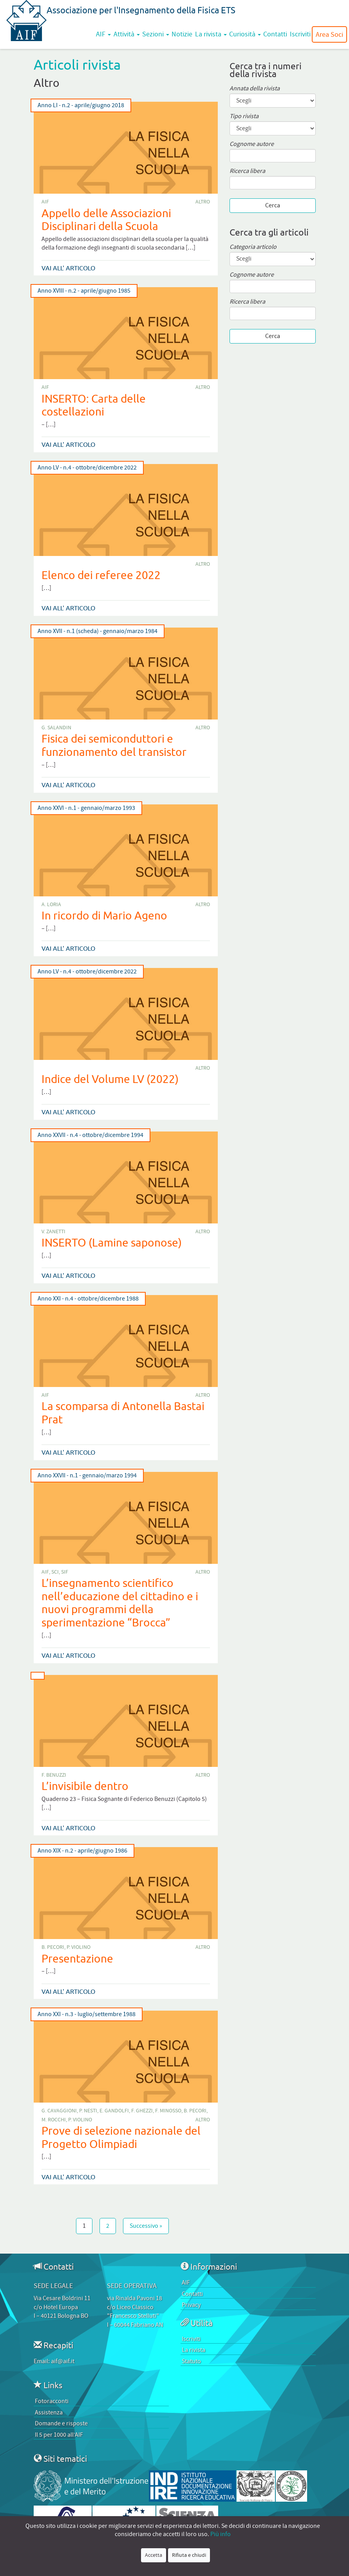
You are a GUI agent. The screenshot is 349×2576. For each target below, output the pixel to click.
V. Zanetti (53, 1232)
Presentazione (77, 1958)
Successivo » (146, 2226)
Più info (220, 2534)
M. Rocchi (54, 2120)
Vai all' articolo (68, 268)
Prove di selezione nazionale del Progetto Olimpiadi (121, 2137)
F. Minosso (168, 2111)
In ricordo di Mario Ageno (104, 915)
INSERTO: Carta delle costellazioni (94, 405)
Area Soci (329, 34)
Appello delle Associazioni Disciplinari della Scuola (106, 220)
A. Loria (51, 905)
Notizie (182, 34)
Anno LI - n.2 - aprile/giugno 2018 (81, 105)
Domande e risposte (61, 2423)
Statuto (191, 2361)
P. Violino (78, 1947)
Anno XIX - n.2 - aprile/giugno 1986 (82, 1851)
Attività (127, 34)
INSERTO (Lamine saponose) (112, 1242)
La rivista (211, 34)
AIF (103, 34)
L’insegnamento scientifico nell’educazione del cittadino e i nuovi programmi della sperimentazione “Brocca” (120, 1602)
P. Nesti (88, 2111)
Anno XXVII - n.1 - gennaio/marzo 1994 (87, 1476)
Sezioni (155, 34)
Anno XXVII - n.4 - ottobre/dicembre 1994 (90, 1135)
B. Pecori (53, 1947)
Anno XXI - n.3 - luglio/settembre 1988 (87, 2014)
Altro (202, 201)
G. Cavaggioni (59, 2111)
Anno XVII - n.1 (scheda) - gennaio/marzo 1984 (97, 631)
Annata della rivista (255, 89)
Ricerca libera (247, 171)
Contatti (275, 34)
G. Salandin (56, 728)
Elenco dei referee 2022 (101, 574)
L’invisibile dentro (85, 1785)
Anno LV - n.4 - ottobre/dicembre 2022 (87, 468)
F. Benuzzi (54, 1775)
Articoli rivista (77, 64)
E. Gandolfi (114, 2111)
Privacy (191, 2305)
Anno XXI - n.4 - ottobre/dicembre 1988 (88, 1299)
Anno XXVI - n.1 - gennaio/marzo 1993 (86, 808)
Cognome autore (252, 144)
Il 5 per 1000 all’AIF (59, 2435)
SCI (55, 1572)
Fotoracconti (52, 2401)
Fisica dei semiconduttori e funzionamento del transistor (114, 745)
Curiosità (245, 34)
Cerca (272, 205)
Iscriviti (300, 34)
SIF (64, 1572)
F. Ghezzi (142, 2111)
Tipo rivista (244, 116)
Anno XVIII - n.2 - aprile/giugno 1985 (84, 291)
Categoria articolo (253, 247)
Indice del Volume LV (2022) (110, 1078)
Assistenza (49, 2412)
